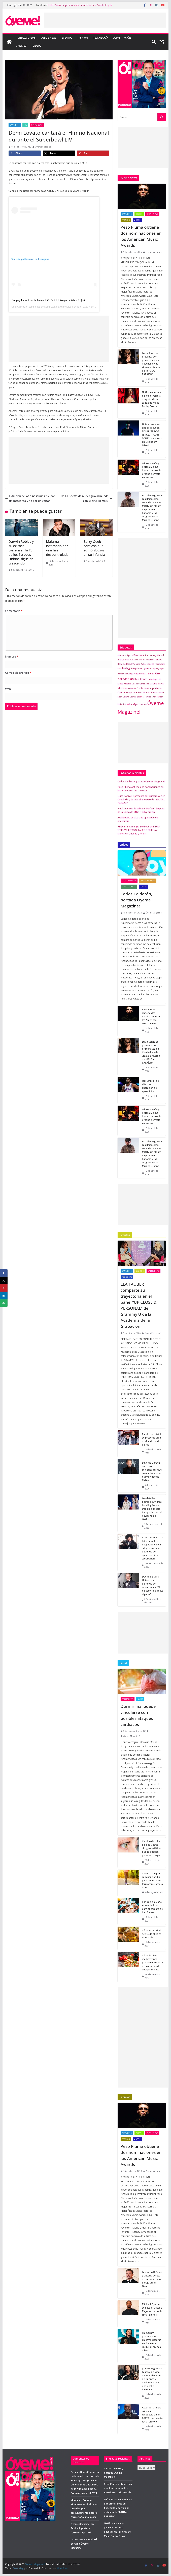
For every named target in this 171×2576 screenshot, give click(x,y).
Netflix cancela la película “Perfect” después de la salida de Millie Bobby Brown (151, 399)
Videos (37, 45)
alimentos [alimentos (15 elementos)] (122, 655)
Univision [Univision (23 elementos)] (122, 704)
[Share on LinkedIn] (4, 1295)
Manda (75, 2500)
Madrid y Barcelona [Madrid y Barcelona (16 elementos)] (140, 683)
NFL (25, 125)
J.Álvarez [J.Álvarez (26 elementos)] (139, 668)
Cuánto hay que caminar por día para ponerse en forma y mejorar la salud (152, 1880)
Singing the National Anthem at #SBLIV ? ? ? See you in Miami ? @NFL (49, 300)
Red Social (127, 1277)
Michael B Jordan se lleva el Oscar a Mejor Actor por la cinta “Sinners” (152, 2309)
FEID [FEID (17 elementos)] (119, 668)
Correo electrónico (18, 673)
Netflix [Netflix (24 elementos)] (140, 688)
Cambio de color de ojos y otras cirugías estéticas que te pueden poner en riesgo (151, 1848)
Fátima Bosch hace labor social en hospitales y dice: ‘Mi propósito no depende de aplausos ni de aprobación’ (152, 1548)
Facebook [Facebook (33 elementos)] (160, 663)
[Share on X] (59, 153)
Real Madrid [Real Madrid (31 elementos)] (144, 692)
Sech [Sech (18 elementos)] (120, 696)
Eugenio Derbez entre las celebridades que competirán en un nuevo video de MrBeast (152, 1471)
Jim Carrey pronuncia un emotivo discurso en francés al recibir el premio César (151, 2341)
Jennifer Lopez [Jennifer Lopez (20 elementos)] (151, 668)
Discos (139, 214)
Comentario (13, 611)
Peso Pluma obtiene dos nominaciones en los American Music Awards (141, 236)
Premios (126, 220)
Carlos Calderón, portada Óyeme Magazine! (141, 781)
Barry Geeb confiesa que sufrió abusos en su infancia (94, 548)
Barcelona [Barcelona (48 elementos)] (139, 655)
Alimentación (122, 37)
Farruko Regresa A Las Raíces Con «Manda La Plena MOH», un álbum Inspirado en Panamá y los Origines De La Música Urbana (152, 508)
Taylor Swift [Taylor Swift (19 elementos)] (150, 696)
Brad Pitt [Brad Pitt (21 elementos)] (129, 659)
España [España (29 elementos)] (150, 663)
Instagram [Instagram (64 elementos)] (128, 668)
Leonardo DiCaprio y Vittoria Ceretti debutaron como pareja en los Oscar (152, 2279)
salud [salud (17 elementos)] (161, 692)
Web (8, 689)
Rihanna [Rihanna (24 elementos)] (154, 692)
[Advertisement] (105, 20)
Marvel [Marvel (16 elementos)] (161, 683)
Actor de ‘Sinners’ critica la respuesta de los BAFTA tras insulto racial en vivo (152, 2414)
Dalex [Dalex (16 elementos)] (143, 664)
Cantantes (14, 125)
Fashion (83, 37)
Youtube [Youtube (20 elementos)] (143, 704)
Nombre (11, 656)
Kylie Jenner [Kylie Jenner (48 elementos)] (140, 679)
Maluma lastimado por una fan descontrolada (57, 548)
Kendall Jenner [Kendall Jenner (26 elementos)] (146, 673)
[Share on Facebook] (25, 153)
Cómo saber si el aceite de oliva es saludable (151, 1934)
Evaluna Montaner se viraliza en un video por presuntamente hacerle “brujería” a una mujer (84, 2508)
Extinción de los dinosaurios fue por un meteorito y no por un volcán (30, 498)
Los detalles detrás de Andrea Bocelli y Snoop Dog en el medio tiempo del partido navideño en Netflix (152, 1509)
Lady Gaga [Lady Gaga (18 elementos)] (152, 679)
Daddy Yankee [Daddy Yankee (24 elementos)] (133, 664)
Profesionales (129, 887)
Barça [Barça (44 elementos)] (121, 659)
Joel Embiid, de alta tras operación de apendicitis (150, 1086)
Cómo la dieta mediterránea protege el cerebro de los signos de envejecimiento (152, 1962)
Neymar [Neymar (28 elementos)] (148, 688)
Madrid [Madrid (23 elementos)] (127, 683)
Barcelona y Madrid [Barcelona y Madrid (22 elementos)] (154, 655)
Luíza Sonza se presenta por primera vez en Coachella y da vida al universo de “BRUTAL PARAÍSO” (151, 363)
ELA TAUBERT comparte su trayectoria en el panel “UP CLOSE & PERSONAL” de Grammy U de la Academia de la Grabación (139, 1305)
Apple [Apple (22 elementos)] (130, 655)
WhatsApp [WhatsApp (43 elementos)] (132, 704)
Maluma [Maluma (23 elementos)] (153, 683)
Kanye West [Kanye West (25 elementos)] (133, 673)
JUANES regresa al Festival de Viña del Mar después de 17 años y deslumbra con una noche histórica (152, 2379)
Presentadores (148, 881)
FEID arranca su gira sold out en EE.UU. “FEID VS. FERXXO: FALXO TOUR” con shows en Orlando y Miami (152, 435)
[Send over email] (4, 1303)
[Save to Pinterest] (93, 153)
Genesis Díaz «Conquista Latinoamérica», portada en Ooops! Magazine (85, 2476)
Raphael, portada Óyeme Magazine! (84, 2543)
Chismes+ (21, 45)
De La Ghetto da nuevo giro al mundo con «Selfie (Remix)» (87, 498)
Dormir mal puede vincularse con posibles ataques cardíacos (138, 1715)
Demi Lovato (50, 306)
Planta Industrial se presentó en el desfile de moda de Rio (151, 1439)
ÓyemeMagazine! (43, 146)
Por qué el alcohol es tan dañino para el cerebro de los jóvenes (152, 1907)
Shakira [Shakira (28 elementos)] (141, 696)
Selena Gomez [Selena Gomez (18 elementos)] (129, 696)
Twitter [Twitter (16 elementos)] (160, 696)
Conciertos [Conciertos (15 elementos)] (148, 660)
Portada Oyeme (26, 37)
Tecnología (100, 37)
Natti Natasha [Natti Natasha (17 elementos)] (130, 688)
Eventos (67, 37)
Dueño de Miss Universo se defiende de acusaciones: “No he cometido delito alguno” (152, 1585)
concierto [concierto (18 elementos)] (138, 659)
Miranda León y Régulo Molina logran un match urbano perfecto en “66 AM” (151, 470)
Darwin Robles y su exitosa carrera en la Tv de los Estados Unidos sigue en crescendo (21, 552)
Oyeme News (48, 37)
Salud (140, 1699)
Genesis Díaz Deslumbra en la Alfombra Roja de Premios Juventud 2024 (84, 2488)
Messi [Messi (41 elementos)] (121, 688)
